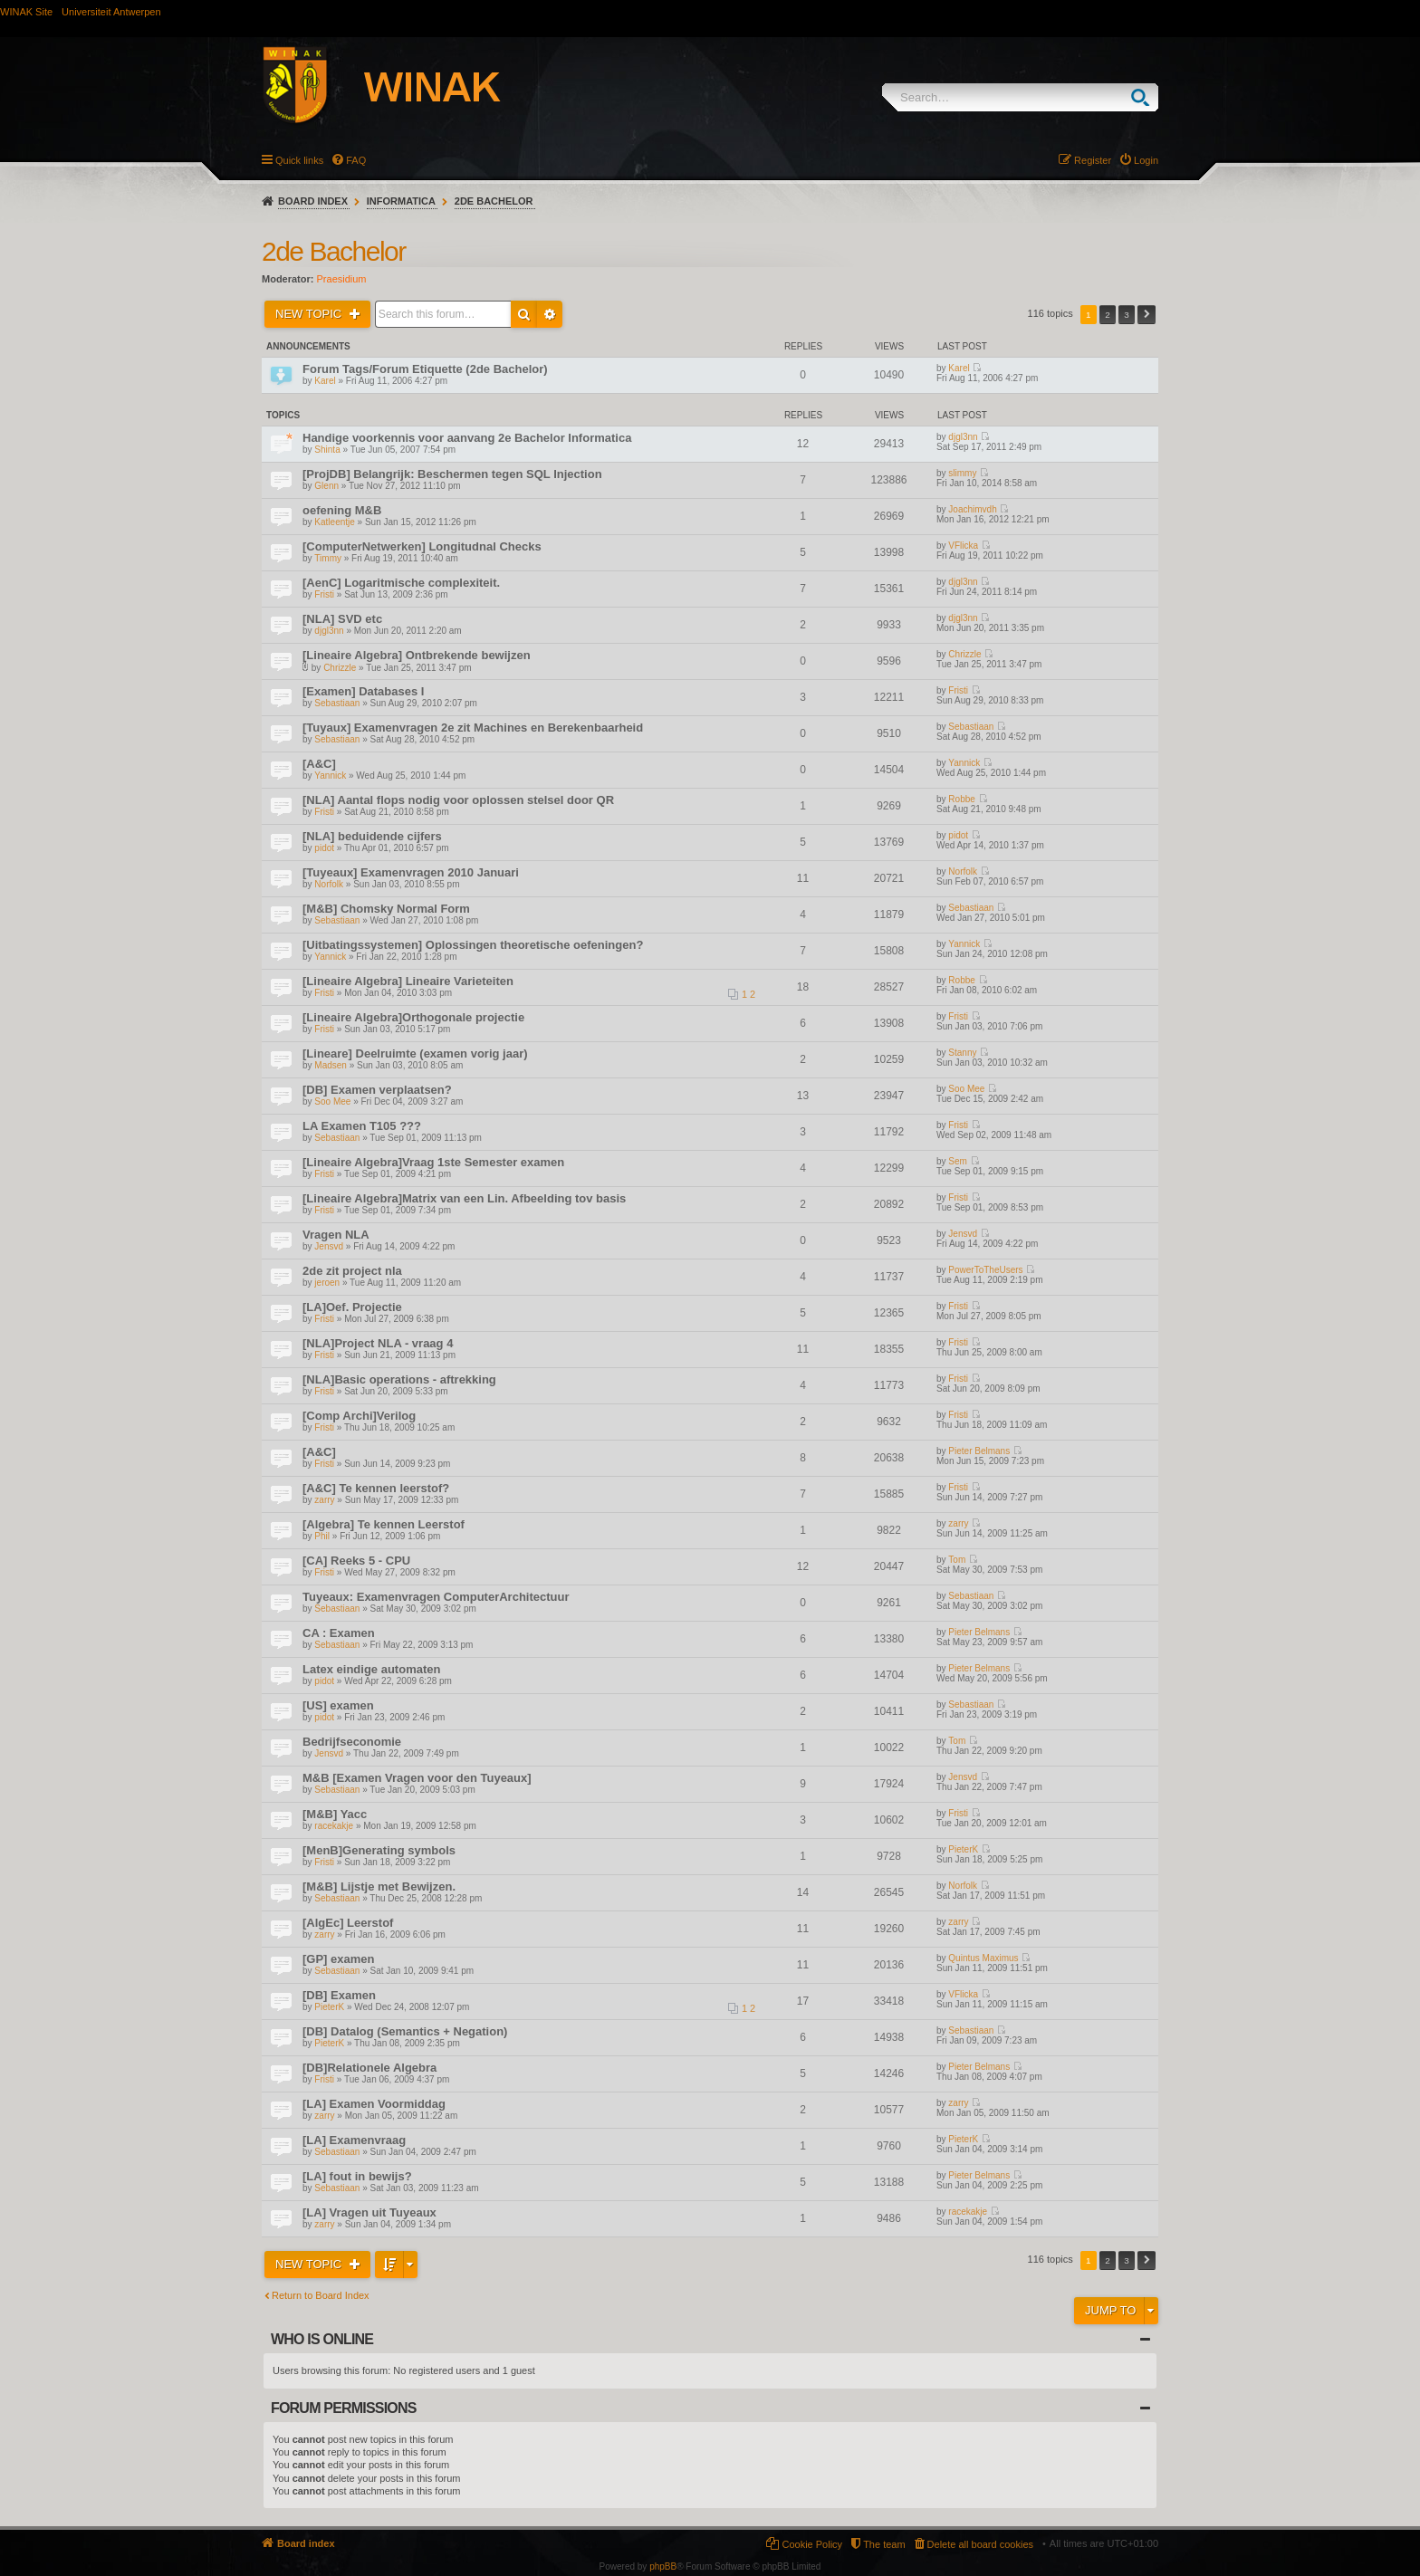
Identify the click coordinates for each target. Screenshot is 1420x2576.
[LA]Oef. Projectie (352, 1307)
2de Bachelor (494, 201)
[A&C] (319, 764)
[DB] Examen (339, 1995)
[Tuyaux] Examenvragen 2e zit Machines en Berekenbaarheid (472, 727)
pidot (324, 848)
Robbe (961, 799)
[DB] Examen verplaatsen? (377, 1089)
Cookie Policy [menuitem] (812, 2544)
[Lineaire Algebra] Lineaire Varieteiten (407, 981)
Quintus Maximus (983, 1958)
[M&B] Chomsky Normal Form (386, 908)
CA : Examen (338, 1633)
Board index (313, 201)
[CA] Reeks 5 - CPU (356, 1560)
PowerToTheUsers (985, 1270)
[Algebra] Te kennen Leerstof (383, 1524)
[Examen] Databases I (363, 691)
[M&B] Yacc (334, 1814)
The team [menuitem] (884, 2544)
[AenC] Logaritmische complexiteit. (401, 582)
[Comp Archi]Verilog (359, 1415)
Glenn (326, 486)
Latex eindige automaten (371, 1669)
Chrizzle (339, 668)
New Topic (310, 314)
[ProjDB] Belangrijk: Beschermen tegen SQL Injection (452, 474)
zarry (324, 1500)
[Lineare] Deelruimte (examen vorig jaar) (415, 1053)
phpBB (662, 2566)
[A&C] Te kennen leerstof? (375, 1488)
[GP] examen (338, 1959)
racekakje (333, 1826)
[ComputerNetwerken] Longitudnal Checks (422, 546)
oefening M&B (341, 510)
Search (1144, 97)
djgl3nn (962, 437)
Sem (957, 1161)
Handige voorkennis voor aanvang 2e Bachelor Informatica (466, 438)
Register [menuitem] (1092, 160)
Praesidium (342, 278)
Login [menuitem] (1146, 160)
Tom (956, 1560)
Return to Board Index (320, 2295)
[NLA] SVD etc (342, 619)
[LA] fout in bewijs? (357, 2176)
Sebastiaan (337, 703)
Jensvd (328, 1246)
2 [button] (1107, 315)
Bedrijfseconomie (351, 1741)
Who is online (322, 2339)
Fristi (324, 594)
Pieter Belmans (979, 1451)
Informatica (401, 201)
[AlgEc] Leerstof (347, 1923)
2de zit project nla (352, 1271)
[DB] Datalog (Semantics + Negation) (404, 2031)
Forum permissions (344, 2408)
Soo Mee (332, 1101)
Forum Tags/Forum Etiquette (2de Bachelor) (425, 369)
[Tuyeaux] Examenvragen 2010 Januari (410, 872)
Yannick (330, 775)
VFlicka (963, 546)
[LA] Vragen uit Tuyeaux (369, 2212)
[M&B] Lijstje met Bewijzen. (379, 1886)
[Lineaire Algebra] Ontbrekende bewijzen (416, 655)
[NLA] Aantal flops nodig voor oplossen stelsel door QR (458, 800)
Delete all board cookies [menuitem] (980, 2544)
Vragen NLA (335, 1234)
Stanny (962, 1053)
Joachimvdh (972, 509)
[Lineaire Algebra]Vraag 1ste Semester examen (433, 1162)
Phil (322, 1536)
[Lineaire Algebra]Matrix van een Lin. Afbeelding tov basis (464, 1198)
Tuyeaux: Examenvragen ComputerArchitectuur (436, 1597)
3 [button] (1126, 315)
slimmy (962, 473)
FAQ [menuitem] (356, 160)
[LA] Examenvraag (354, 2140)
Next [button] (1146, 314)
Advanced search (549, 314)
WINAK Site (26, 11)
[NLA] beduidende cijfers (372, 836)
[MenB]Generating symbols (379, 1850)
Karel (324, 381)
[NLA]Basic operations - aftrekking (399, 1379)
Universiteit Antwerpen (111, 11)
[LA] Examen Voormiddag (374, 2104)
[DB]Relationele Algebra (369, 2067)
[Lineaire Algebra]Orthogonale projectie (413, 1017)
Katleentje (334, 522)
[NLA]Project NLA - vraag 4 (377, 1343)
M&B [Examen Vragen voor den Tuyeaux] (417, 1778)
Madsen (330, 1065)
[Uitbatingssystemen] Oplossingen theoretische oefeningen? (472, 945)
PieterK (963, 1849)
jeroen (327, 1283)
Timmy (327, 558)
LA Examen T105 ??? (361, 1126)
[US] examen (338, 1705)
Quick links (299, 160)
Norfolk (328, 884)
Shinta (327, 450)
